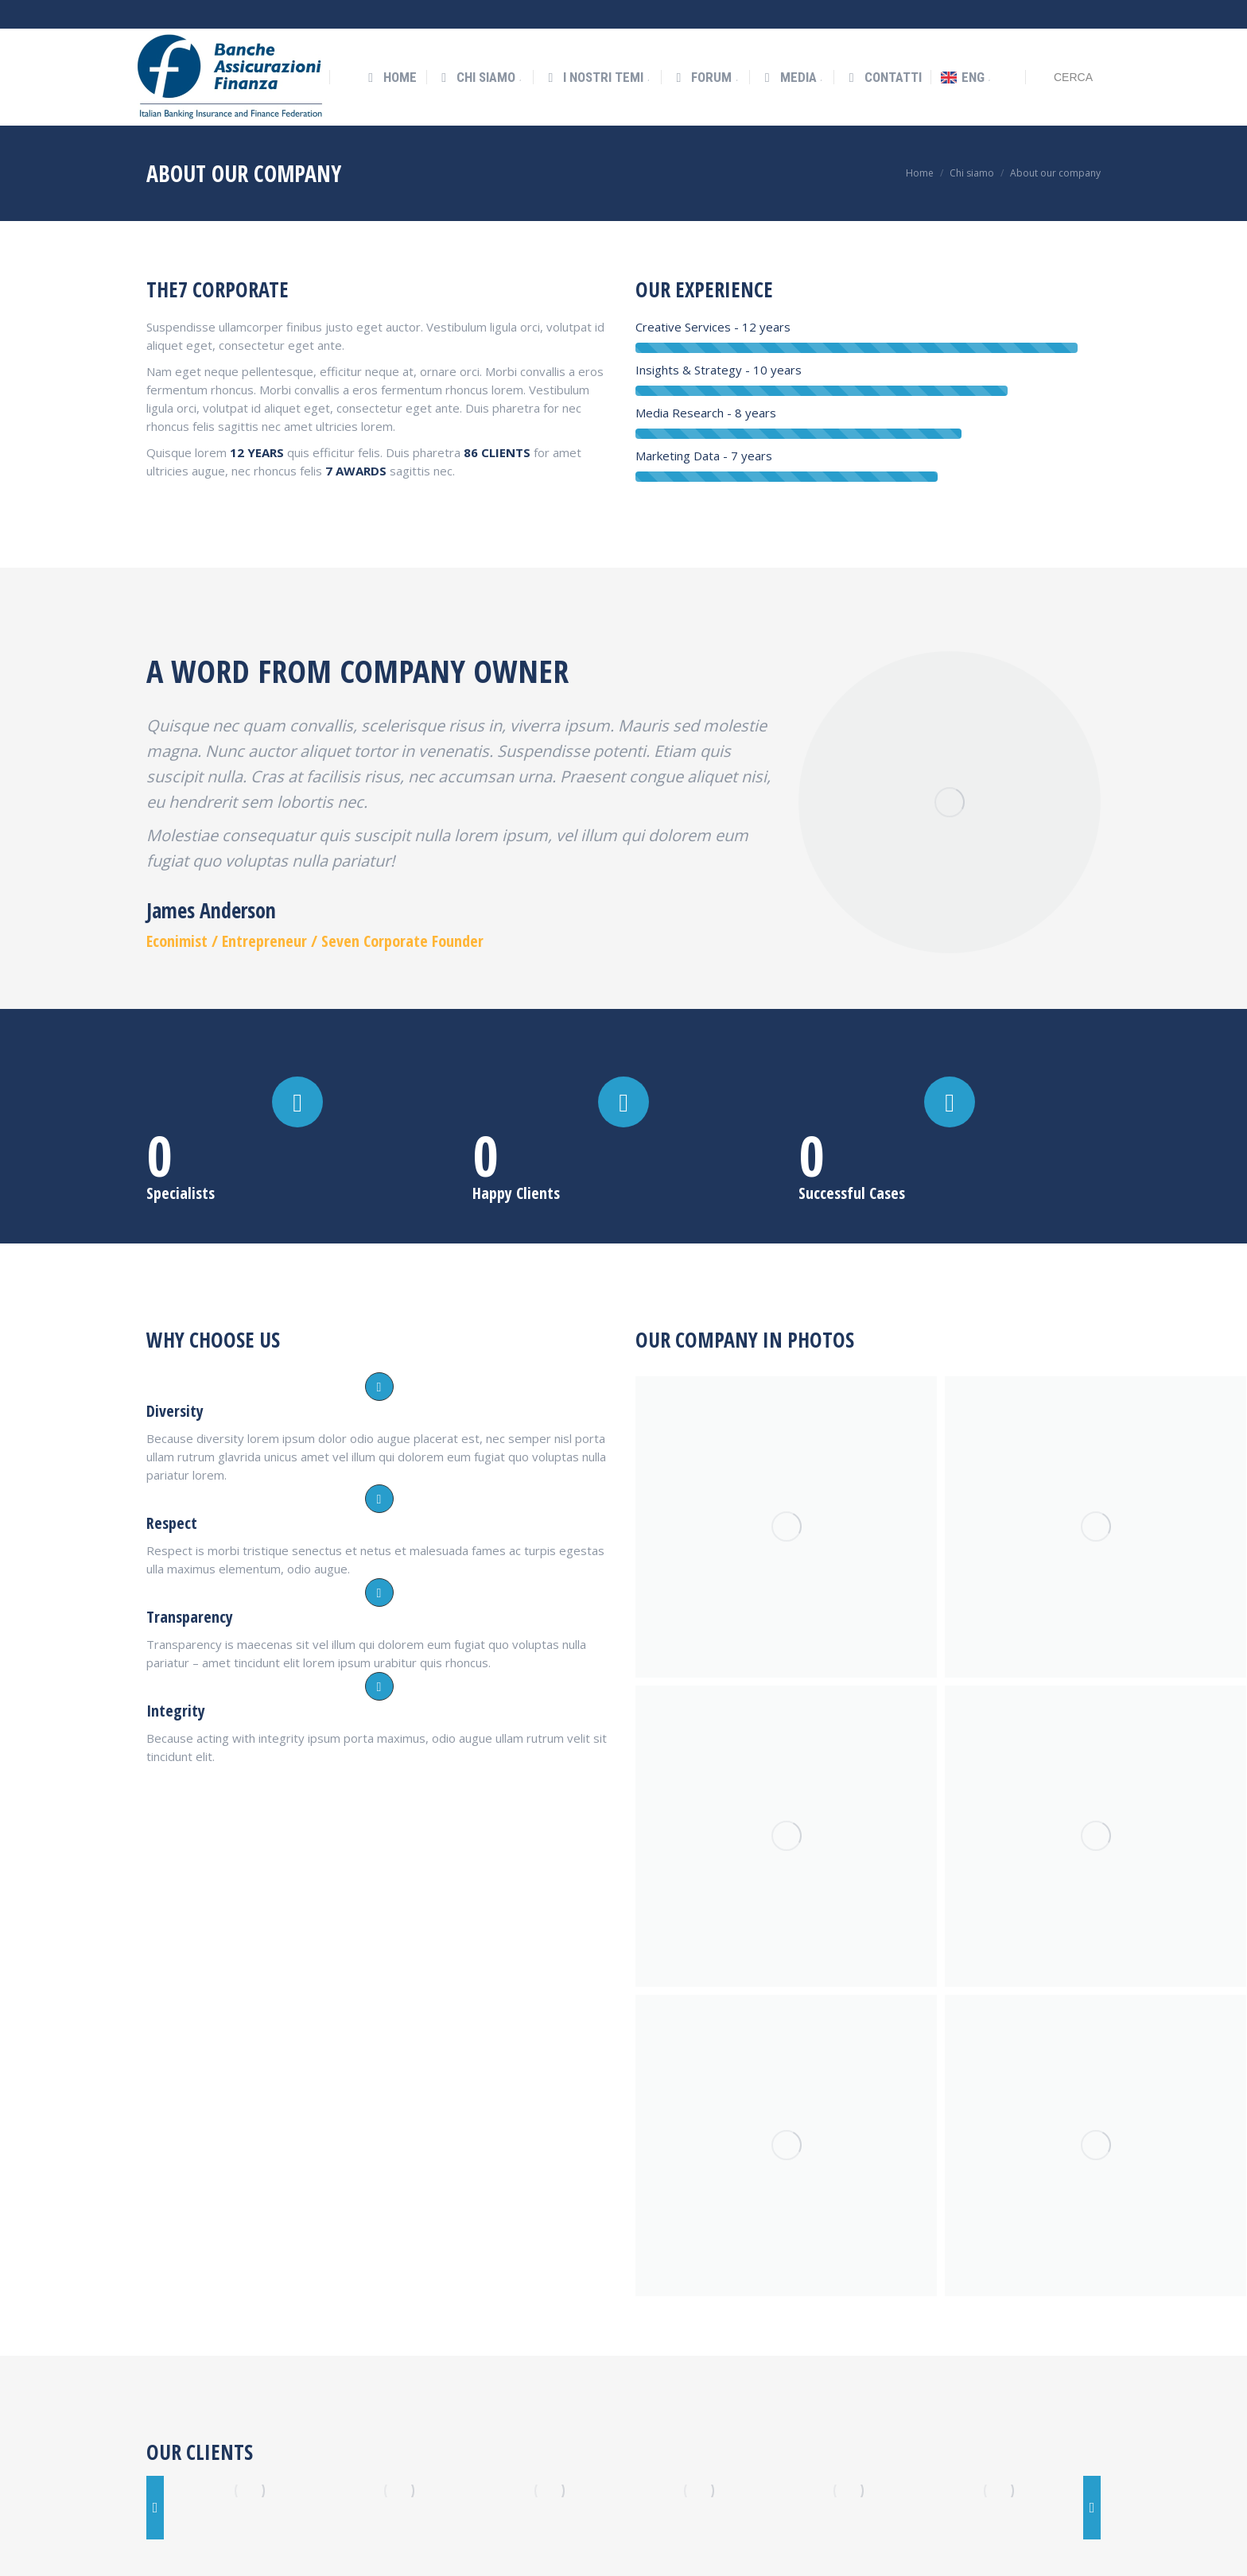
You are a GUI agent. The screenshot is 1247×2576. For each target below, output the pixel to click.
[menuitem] (390, 48)
